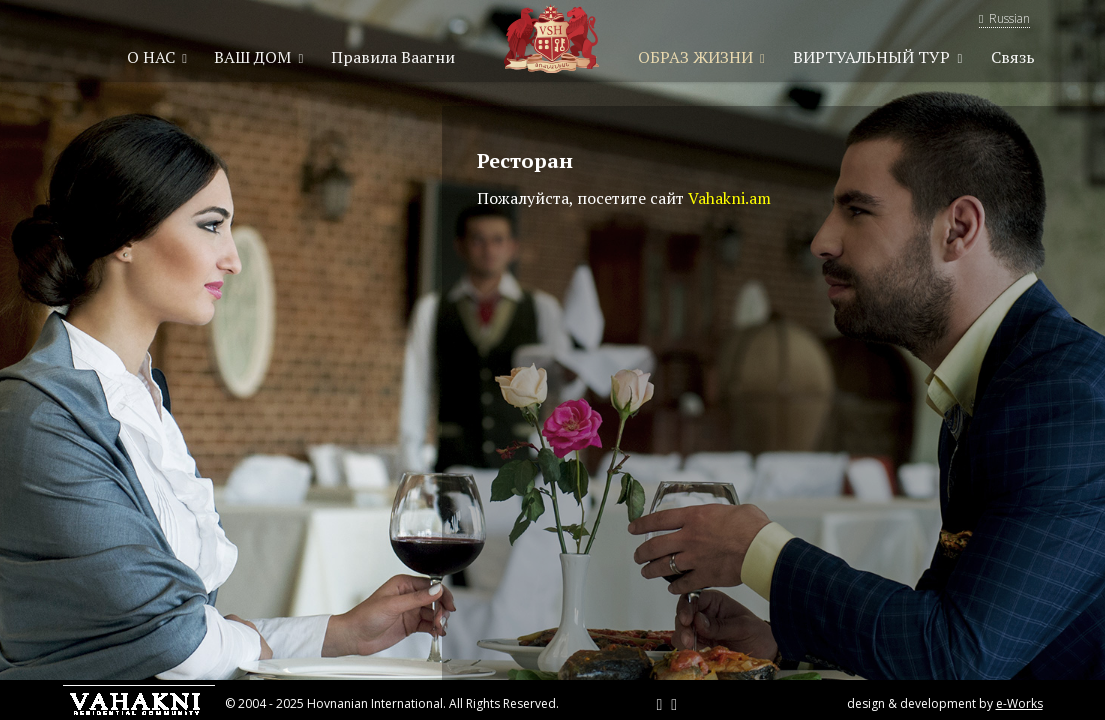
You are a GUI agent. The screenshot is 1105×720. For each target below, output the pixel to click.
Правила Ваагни (393, 57)
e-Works (1019, 703)
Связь (1013, 57)
